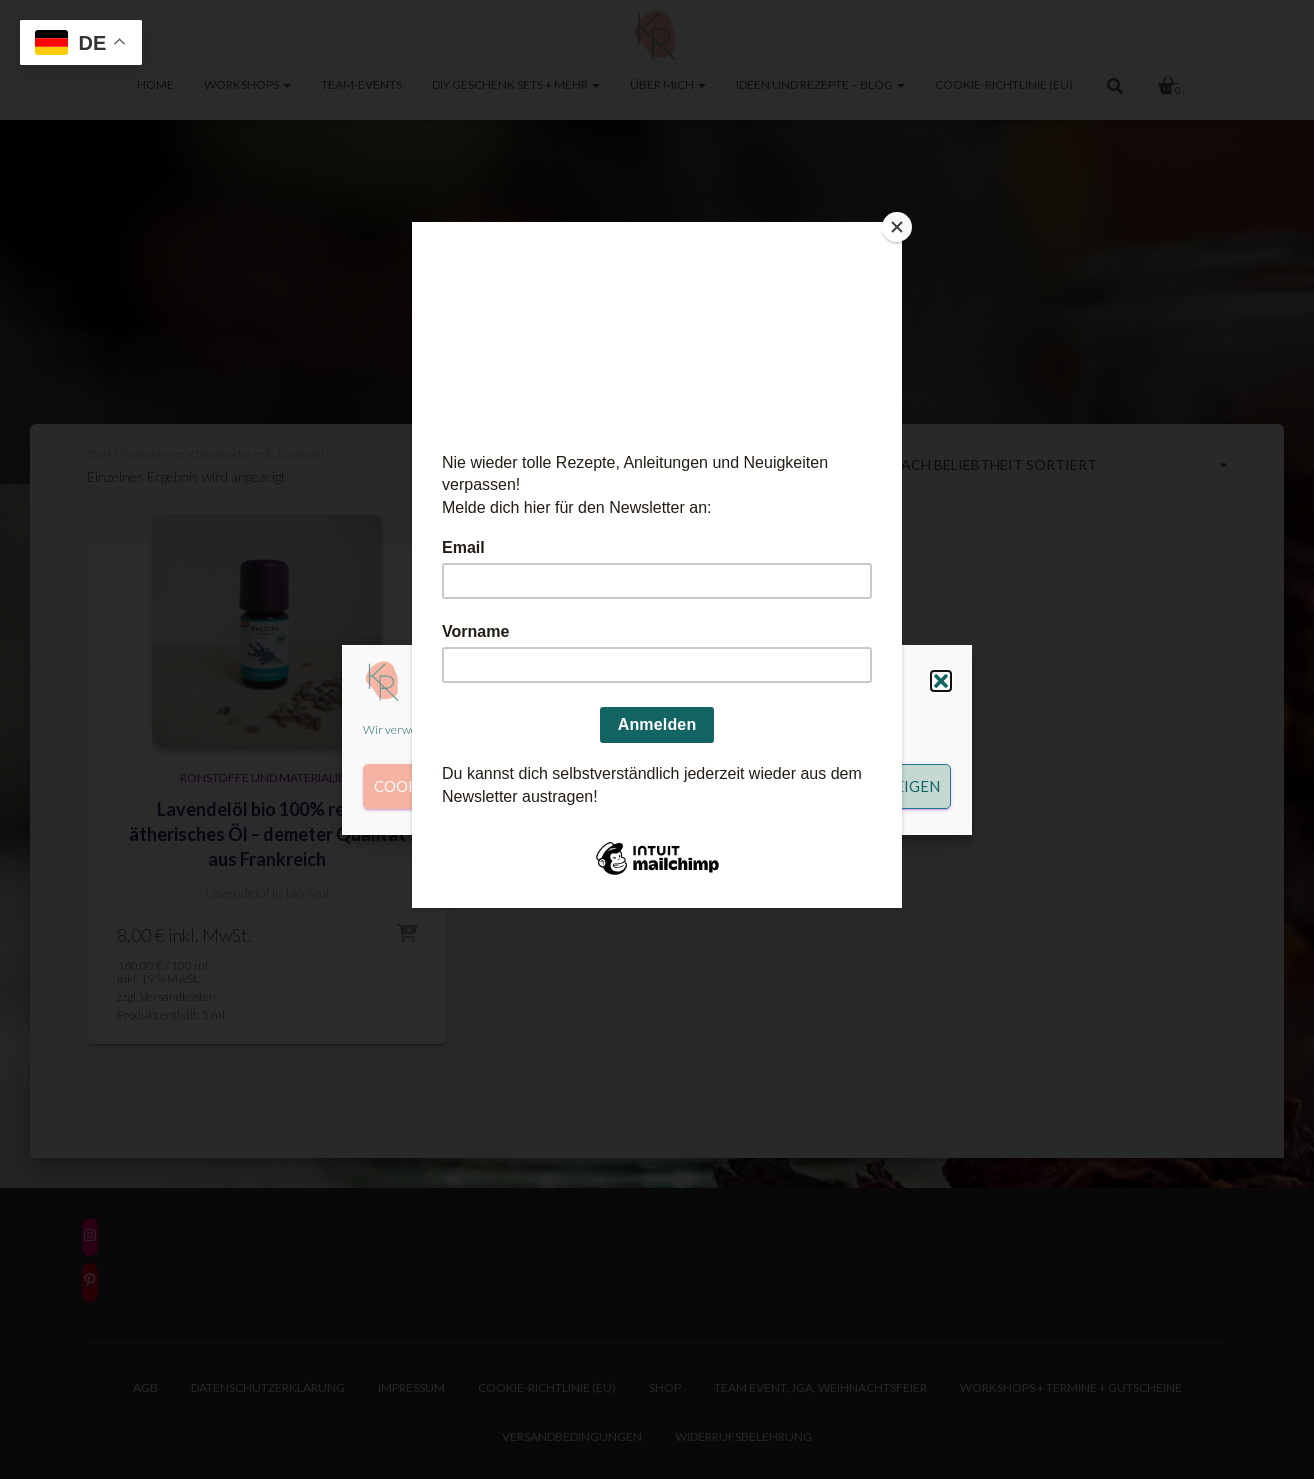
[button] (941, 681)
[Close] (897, 227)
